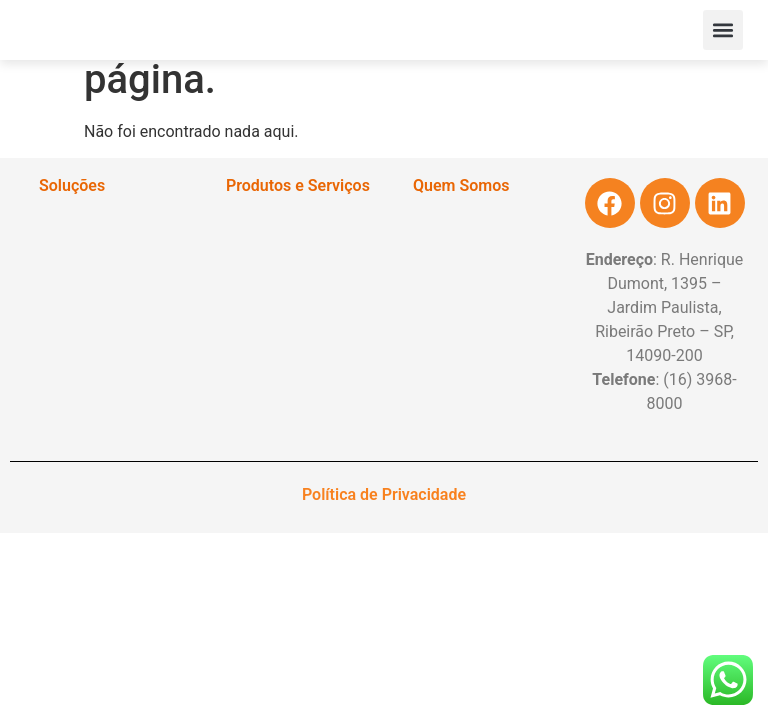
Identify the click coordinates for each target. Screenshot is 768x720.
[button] (723, 30)
